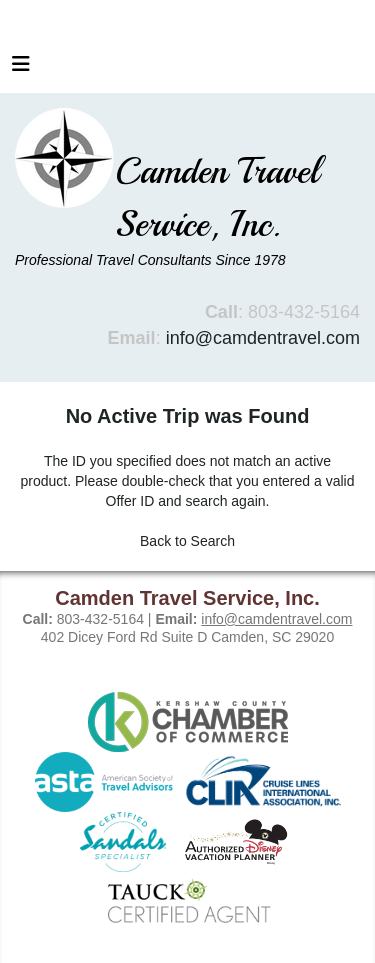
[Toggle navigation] (21, 69)
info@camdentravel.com (263, 338)
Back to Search (187, 541)
